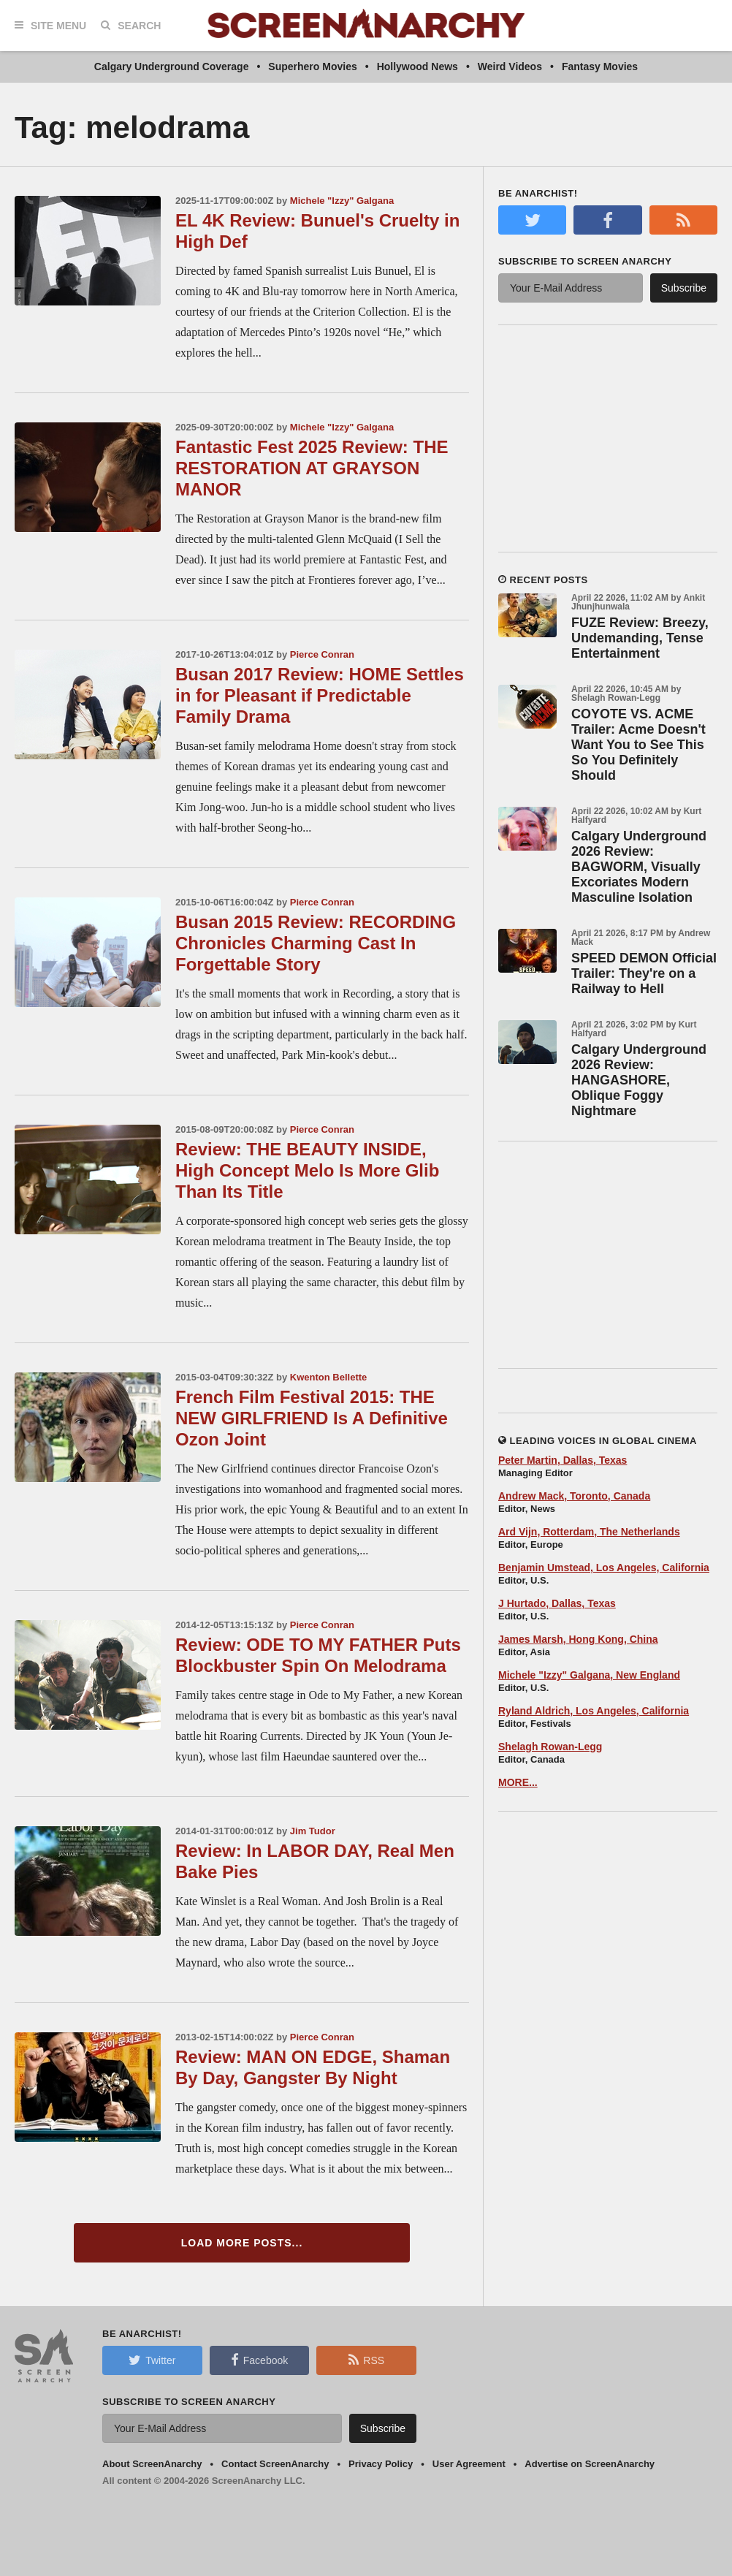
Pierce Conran (322, 654)
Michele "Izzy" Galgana (342, 200)
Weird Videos (510, 66)
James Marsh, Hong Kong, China (578, 1639)
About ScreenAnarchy (152, 2463)
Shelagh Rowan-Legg (550, 1746)
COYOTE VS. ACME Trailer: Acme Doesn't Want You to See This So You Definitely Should (638, 745)
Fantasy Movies (600, 66)
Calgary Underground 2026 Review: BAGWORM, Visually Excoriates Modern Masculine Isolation (638, 867)
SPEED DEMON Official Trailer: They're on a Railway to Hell (644, 973)
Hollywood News (417, 66)
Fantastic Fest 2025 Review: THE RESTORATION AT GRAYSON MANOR (311, 468)
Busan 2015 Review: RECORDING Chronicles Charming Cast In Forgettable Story (315, 943)
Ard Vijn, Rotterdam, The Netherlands (589, 1532)
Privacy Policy (380, 2463)
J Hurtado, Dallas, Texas (557, 1603)
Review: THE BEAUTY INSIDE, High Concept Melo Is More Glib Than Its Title (307, 1170)
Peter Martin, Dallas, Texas (562, 1460)
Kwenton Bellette (328, 1377)
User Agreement (469, 2463)
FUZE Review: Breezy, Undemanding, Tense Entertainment (640, 638)
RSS (366, 2359)
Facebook (259, 2359)
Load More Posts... (242, 2243)
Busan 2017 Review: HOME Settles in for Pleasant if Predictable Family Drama (319, 695)
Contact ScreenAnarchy (275, 2463)
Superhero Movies (312, 66)
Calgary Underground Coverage (171, 66)
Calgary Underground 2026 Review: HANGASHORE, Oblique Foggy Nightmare (638, 1080)
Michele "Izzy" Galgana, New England (589, 1675)
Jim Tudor (312, 1830)
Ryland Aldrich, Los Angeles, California (593, 1711)
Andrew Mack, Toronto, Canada (574, 1496)
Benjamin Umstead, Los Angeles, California (603, 1567)
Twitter (152, 2359)
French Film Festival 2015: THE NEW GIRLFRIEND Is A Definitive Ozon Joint (311, 1418)
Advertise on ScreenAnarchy (590, 2463)
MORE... (518, 1782)
